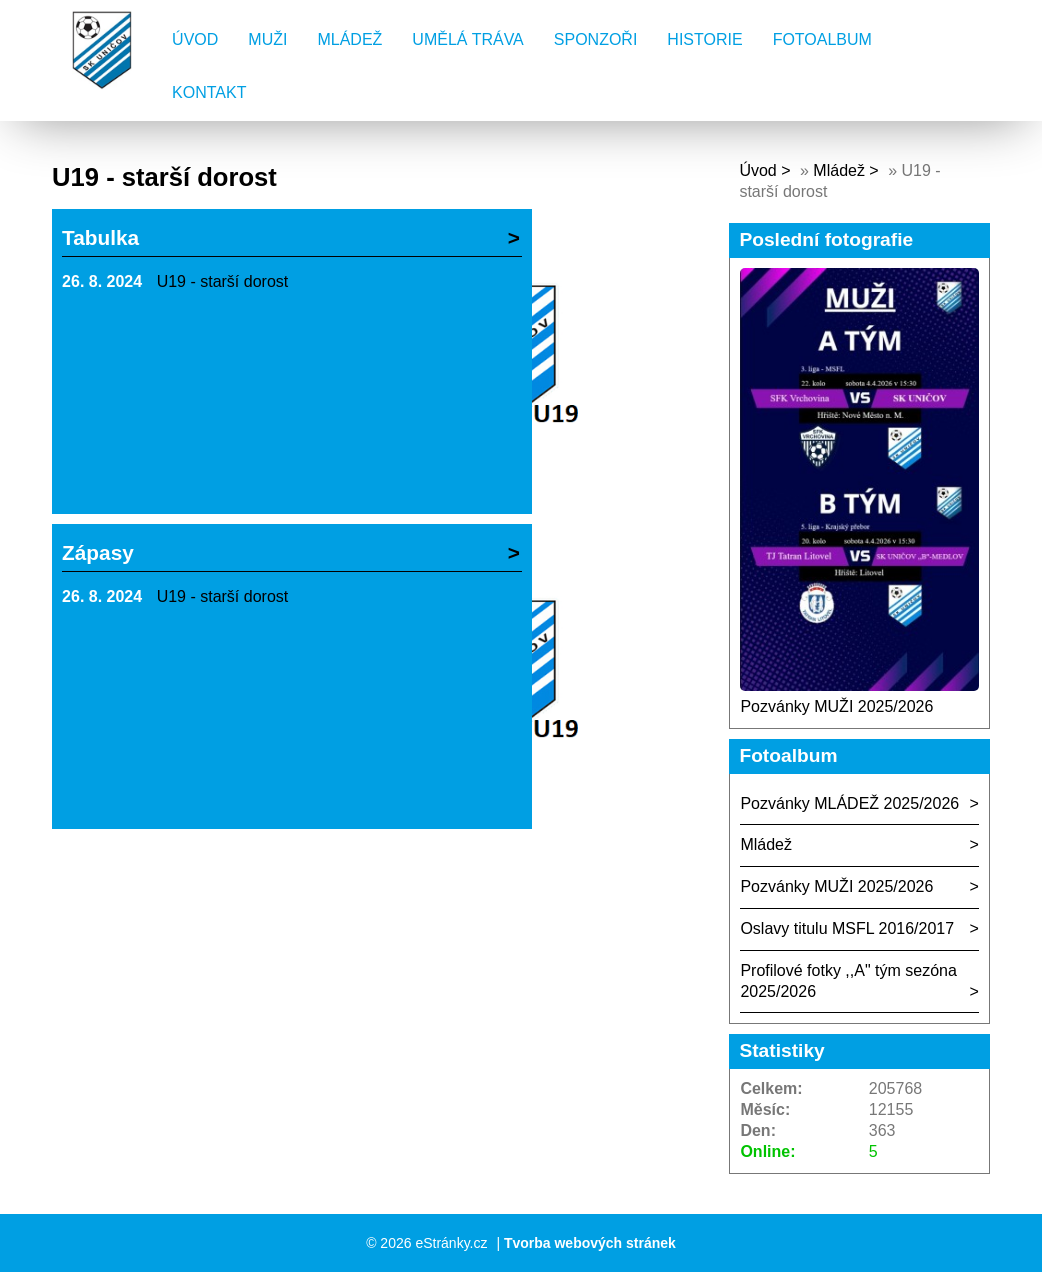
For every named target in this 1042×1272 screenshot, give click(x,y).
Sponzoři (596, 39)
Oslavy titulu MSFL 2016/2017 (847, 928)
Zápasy (98, 552)
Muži (267, 39)
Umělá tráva (467, 39)
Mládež (349, 39)
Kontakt (209, 92)
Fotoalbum (822, 39)
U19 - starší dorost (223, 281)
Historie (704, 39)
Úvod (195, 39)
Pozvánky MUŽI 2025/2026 (836, 706)
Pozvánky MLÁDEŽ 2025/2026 (849, 803)
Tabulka (100, 237)
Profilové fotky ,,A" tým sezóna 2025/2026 (848, 981)
